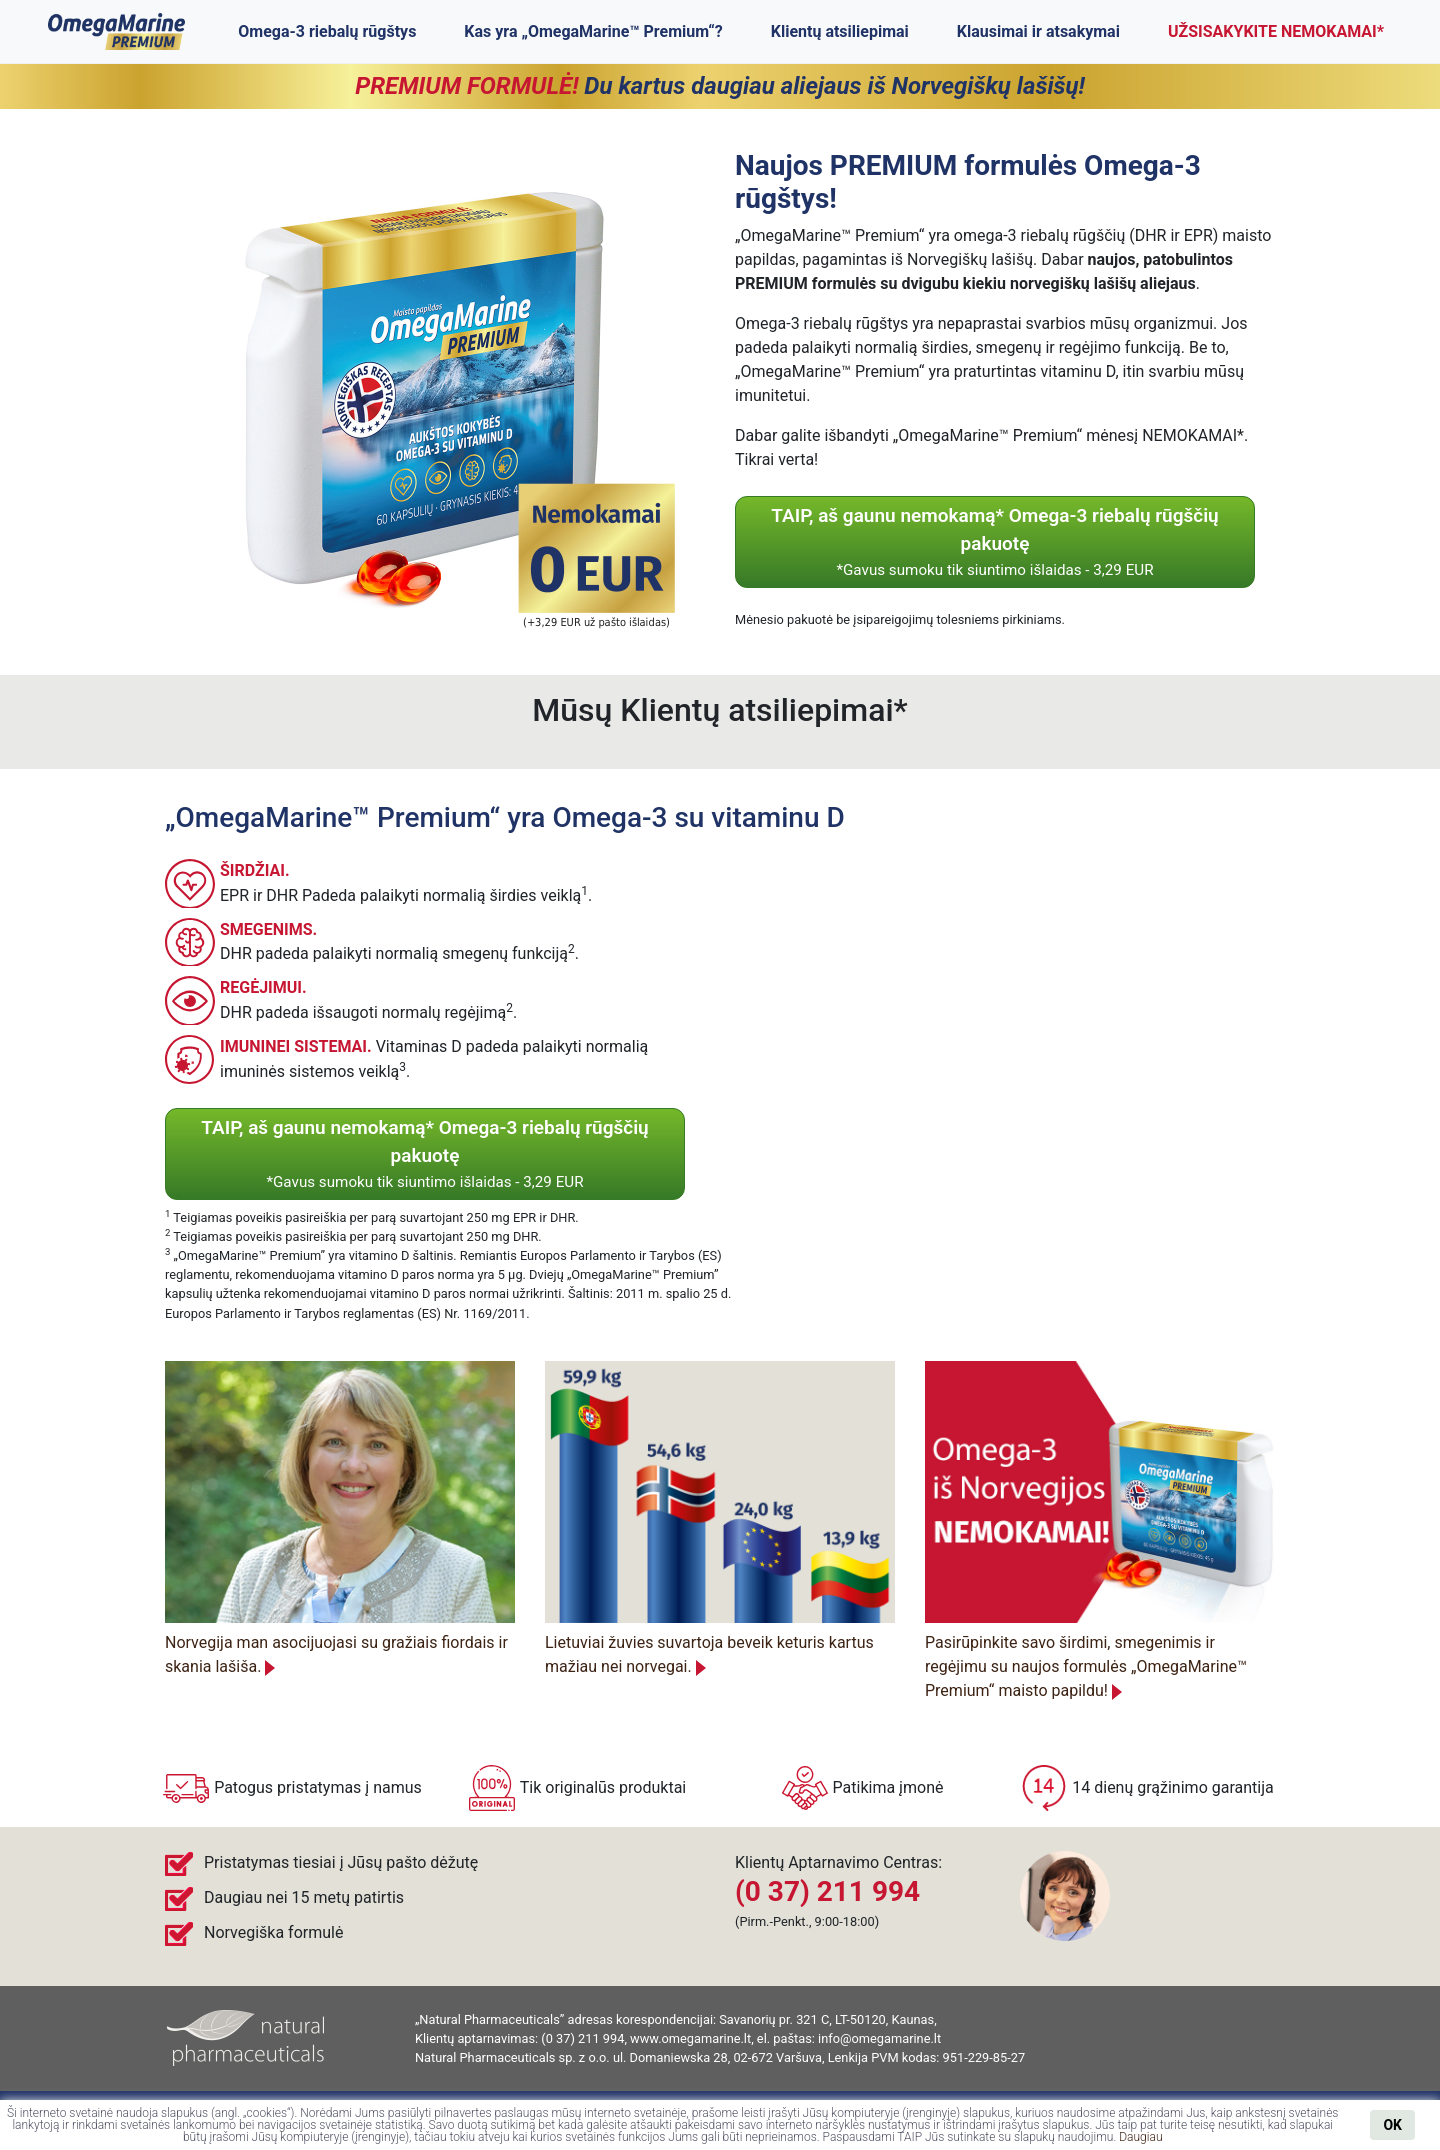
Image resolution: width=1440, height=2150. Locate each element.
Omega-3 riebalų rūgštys (327, 31)
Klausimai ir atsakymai (1038, 31)
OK (1392, 2125)
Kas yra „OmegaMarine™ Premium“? (593, 31)
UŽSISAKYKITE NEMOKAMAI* (1276, 31)
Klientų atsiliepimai (840, 31)
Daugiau (1140, 2137)
